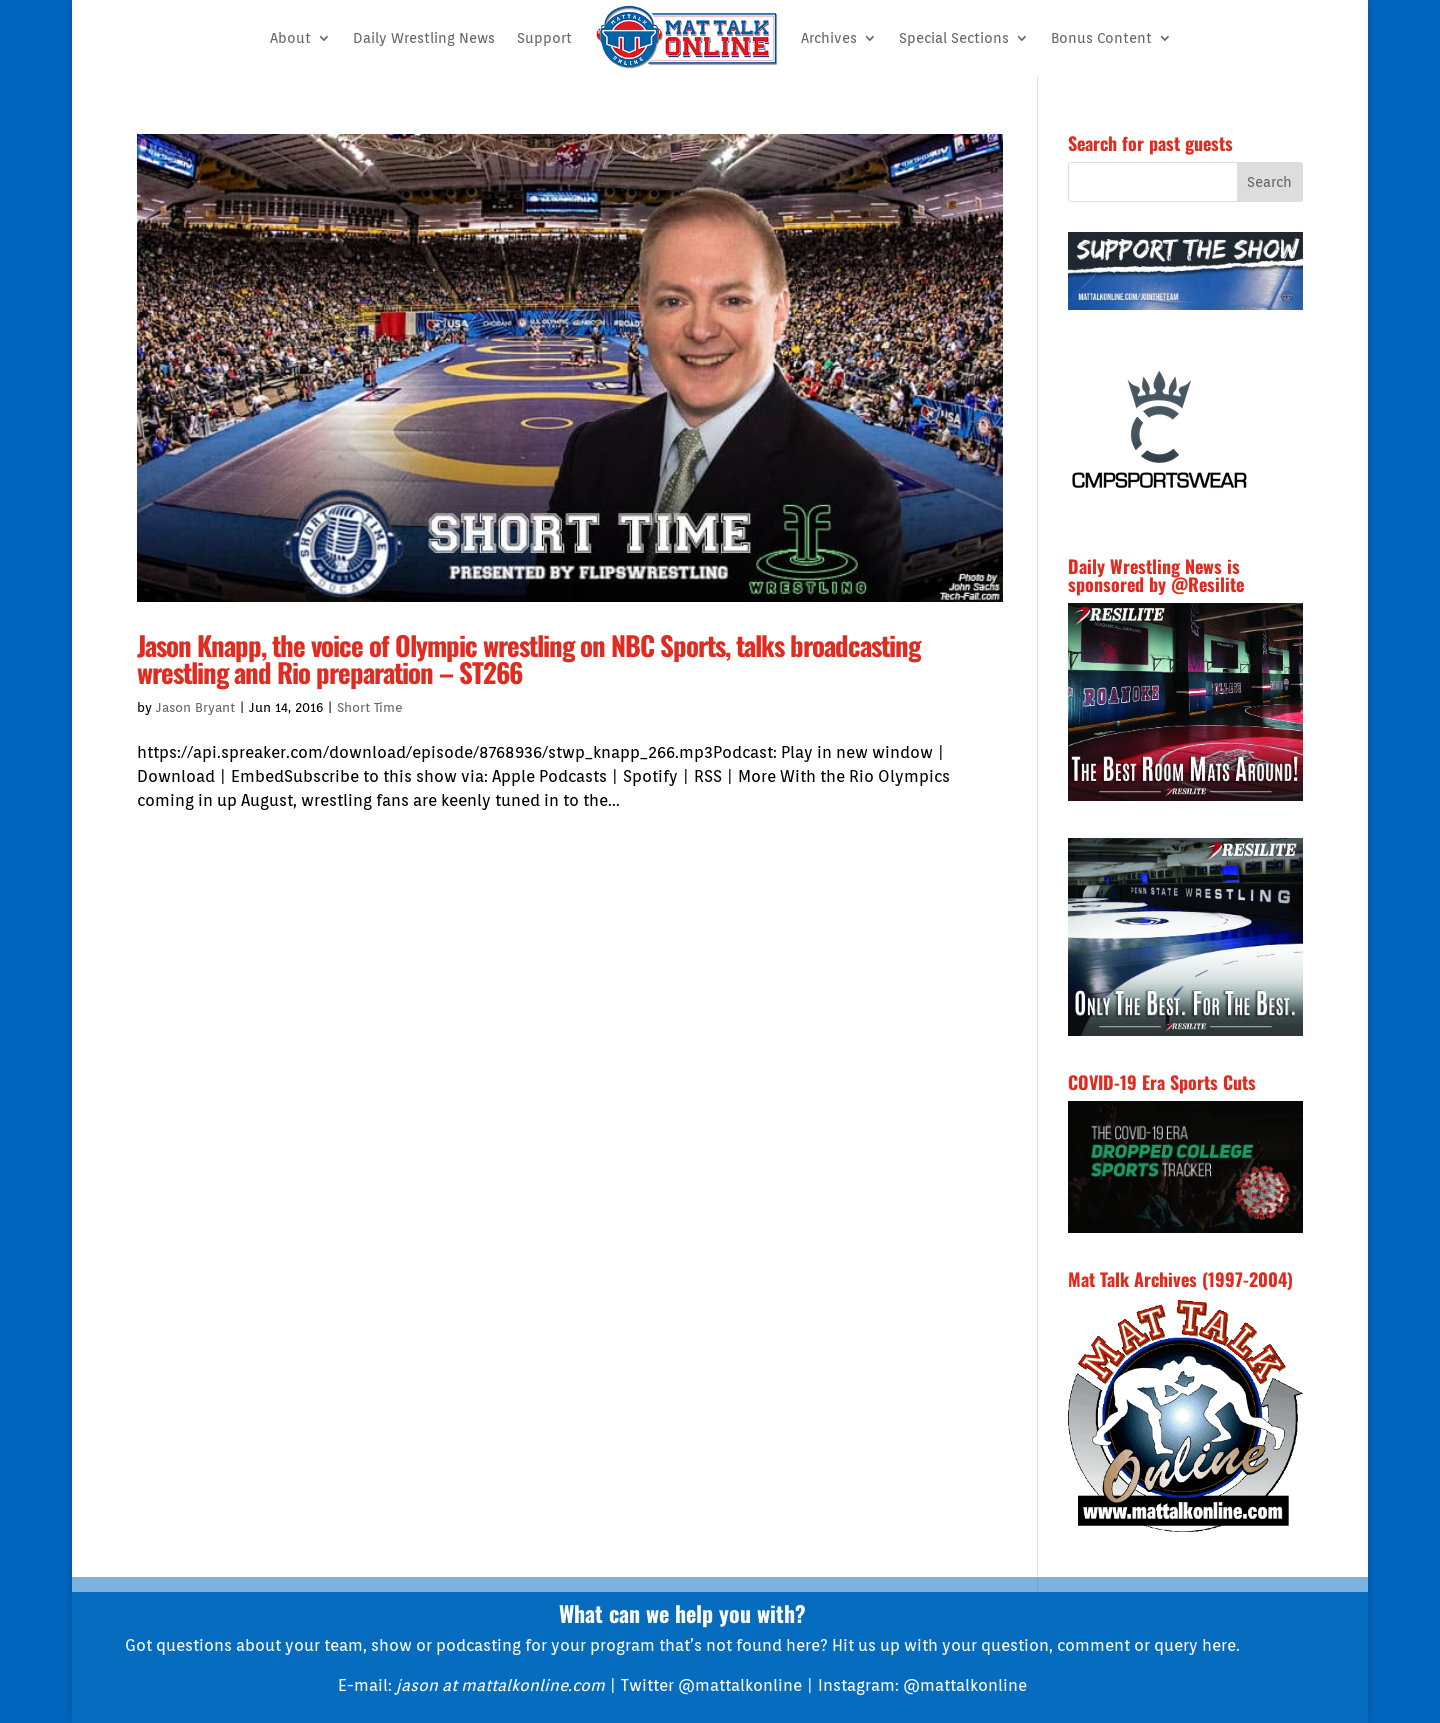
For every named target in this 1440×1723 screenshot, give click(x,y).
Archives (829, 38)
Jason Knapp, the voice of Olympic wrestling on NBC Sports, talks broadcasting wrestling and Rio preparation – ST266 (528, 658)
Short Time (370, 707)
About (290, 38)
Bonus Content (1101, 38)
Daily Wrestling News (424, 38)
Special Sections (954, 38)
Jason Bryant (195, 707)
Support (544, 38)
